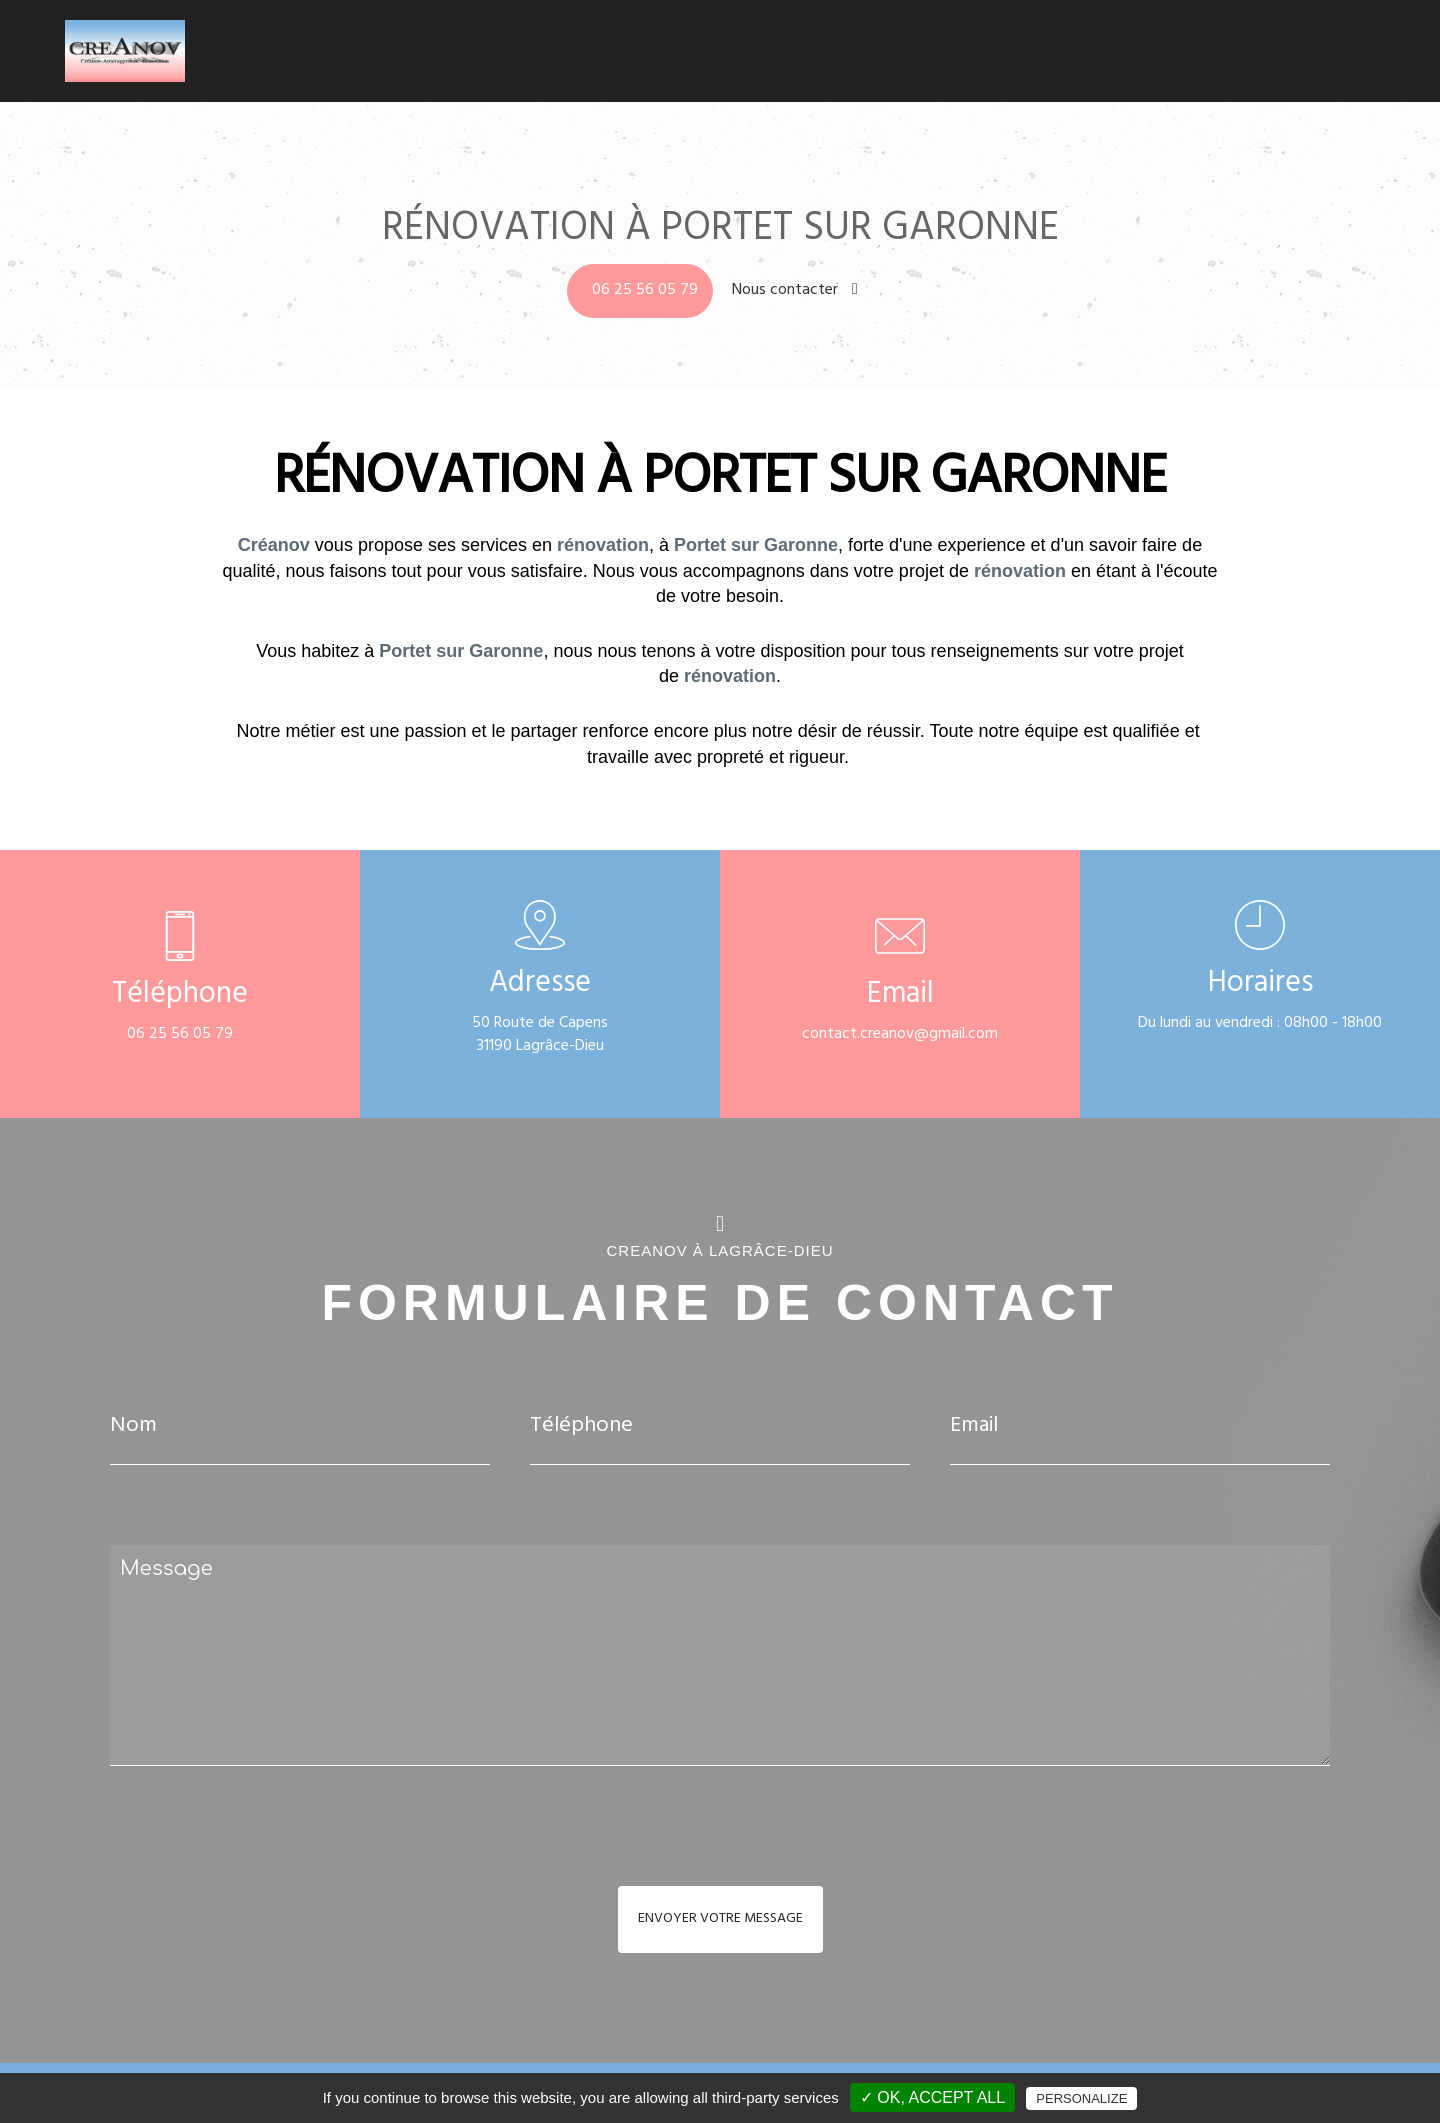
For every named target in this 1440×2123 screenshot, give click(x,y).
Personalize (1081, 2098)
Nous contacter (795, 291)
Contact (1356, 55)
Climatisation (903, 55)
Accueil (814, 55)
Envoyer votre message (720, 1919)
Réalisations (1266, 55)
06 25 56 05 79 (645, 291)
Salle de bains (1013, 55)
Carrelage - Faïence (1142, 55)
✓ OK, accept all (932, 2097)
